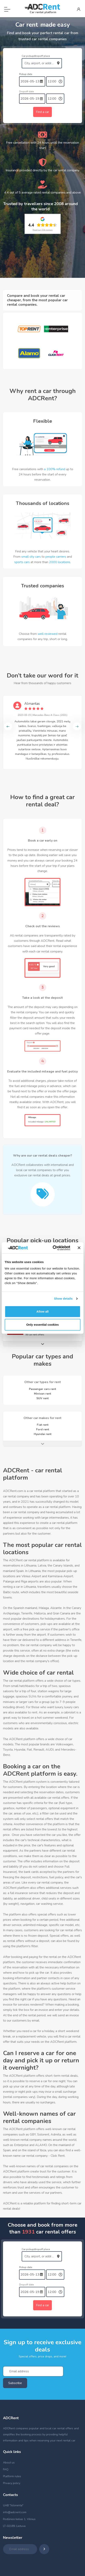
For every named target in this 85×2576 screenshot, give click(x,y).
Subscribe (15, 2383)
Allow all (42, 1311)
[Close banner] (79, 1247)
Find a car (42, 112)
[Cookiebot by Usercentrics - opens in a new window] (53, 1248)
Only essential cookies (42, 1324)
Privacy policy (11, 2483)
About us (9, 2462)
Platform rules (12, 2476)
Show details (63, 1298)
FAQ (5, 2469)
